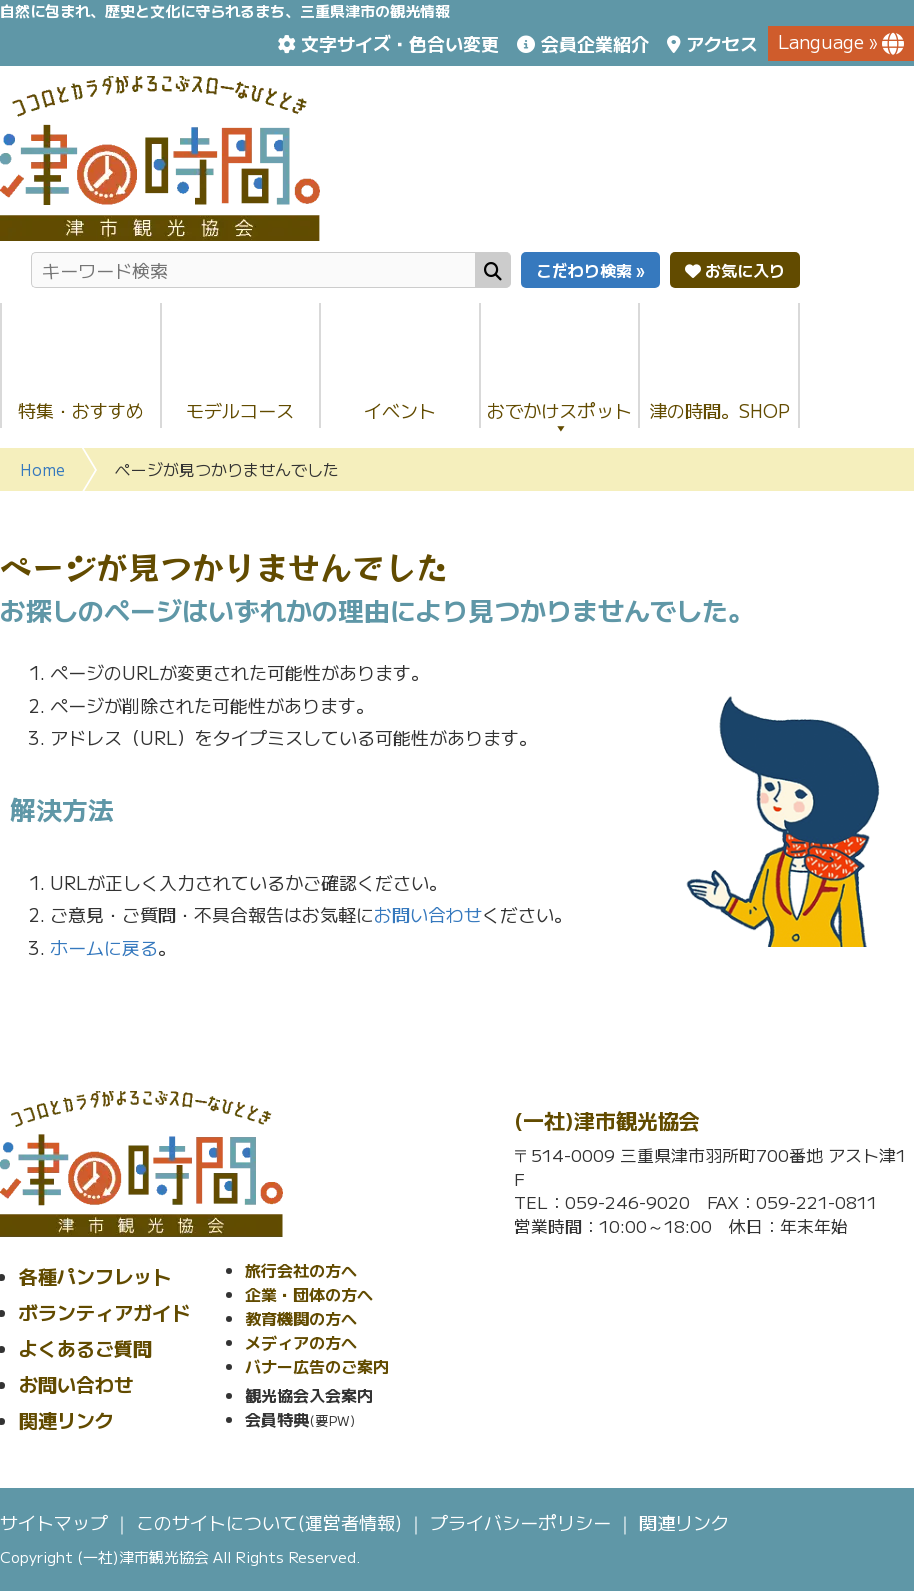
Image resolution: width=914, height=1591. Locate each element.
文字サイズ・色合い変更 (400, 43)
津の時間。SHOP (719, 410)
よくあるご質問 (85, 1347)
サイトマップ (54, 1522)
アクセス (722, 43)
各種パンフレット (95, 1275)
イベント (400, 410)
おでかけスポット (559, 416)
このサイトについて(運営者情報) (269, 1522)
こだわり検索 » (590, 270)
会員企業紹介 (595, 43)
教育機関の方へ (301, 1318)
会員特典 (277, 1419)
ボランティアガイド (104, 1311)
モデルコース (240, 410)
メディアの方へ (301, 1342)
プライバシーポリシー (520, 1522)
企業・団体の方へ (309, 1294)
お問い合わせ (428, 914)
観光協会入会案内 (309, 1395)
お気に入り (735, 270)
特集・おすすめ (81, 410)
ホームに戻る (104, 947)
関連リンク (66, 1419)
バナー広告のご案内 (317, 1366)
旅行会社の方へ (301, 1270)
